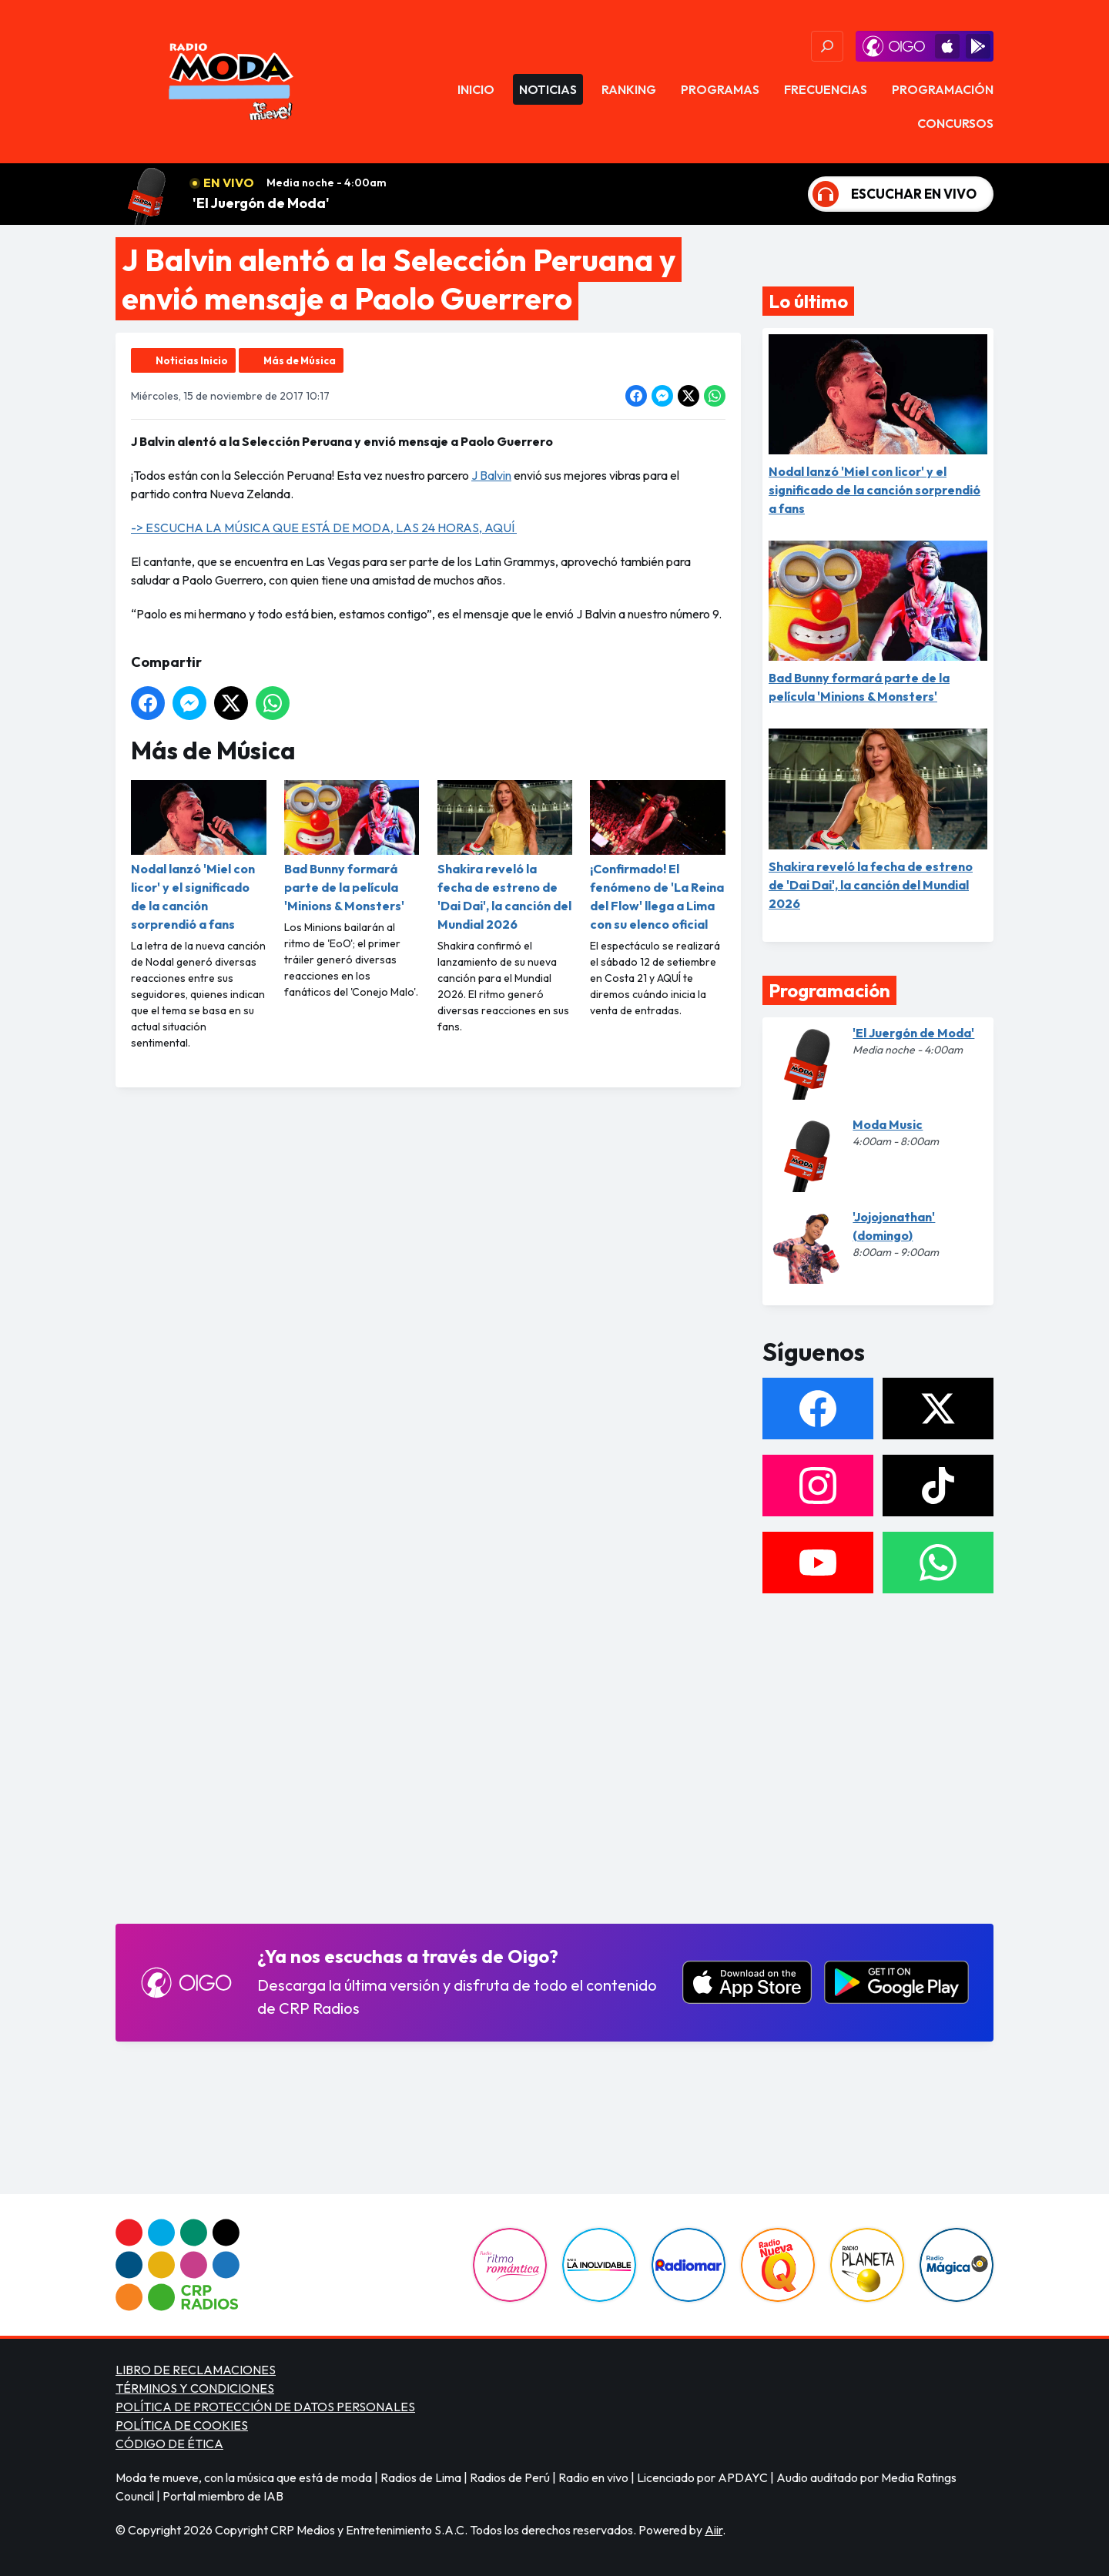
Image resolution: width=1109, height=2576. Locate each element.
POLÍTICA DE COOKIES (182, 2425)
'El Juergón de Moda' (261, 203)
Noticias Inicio (192, 360)
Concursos (955, 123)
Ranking (628, 89)
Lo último (808, 301)
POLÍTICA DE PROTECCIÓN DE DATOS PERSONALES (265, 2406)
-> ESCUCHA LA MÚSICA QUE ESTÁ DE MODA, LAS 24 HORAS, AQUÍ (324, 527)
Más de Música (299, 360)
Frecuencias (825, 89)
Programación (942, 89)
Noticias (548, 89)
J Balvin (491, 475)
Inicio (475, 89)
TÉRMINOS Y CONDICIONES (195, 2388)
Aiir (713, 2529)
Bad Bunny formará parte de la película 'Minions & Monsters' (352, 846)
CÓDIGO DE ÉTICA (169, 2443)
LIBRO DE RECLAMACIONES (196, 2369)
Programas (720, 89)
